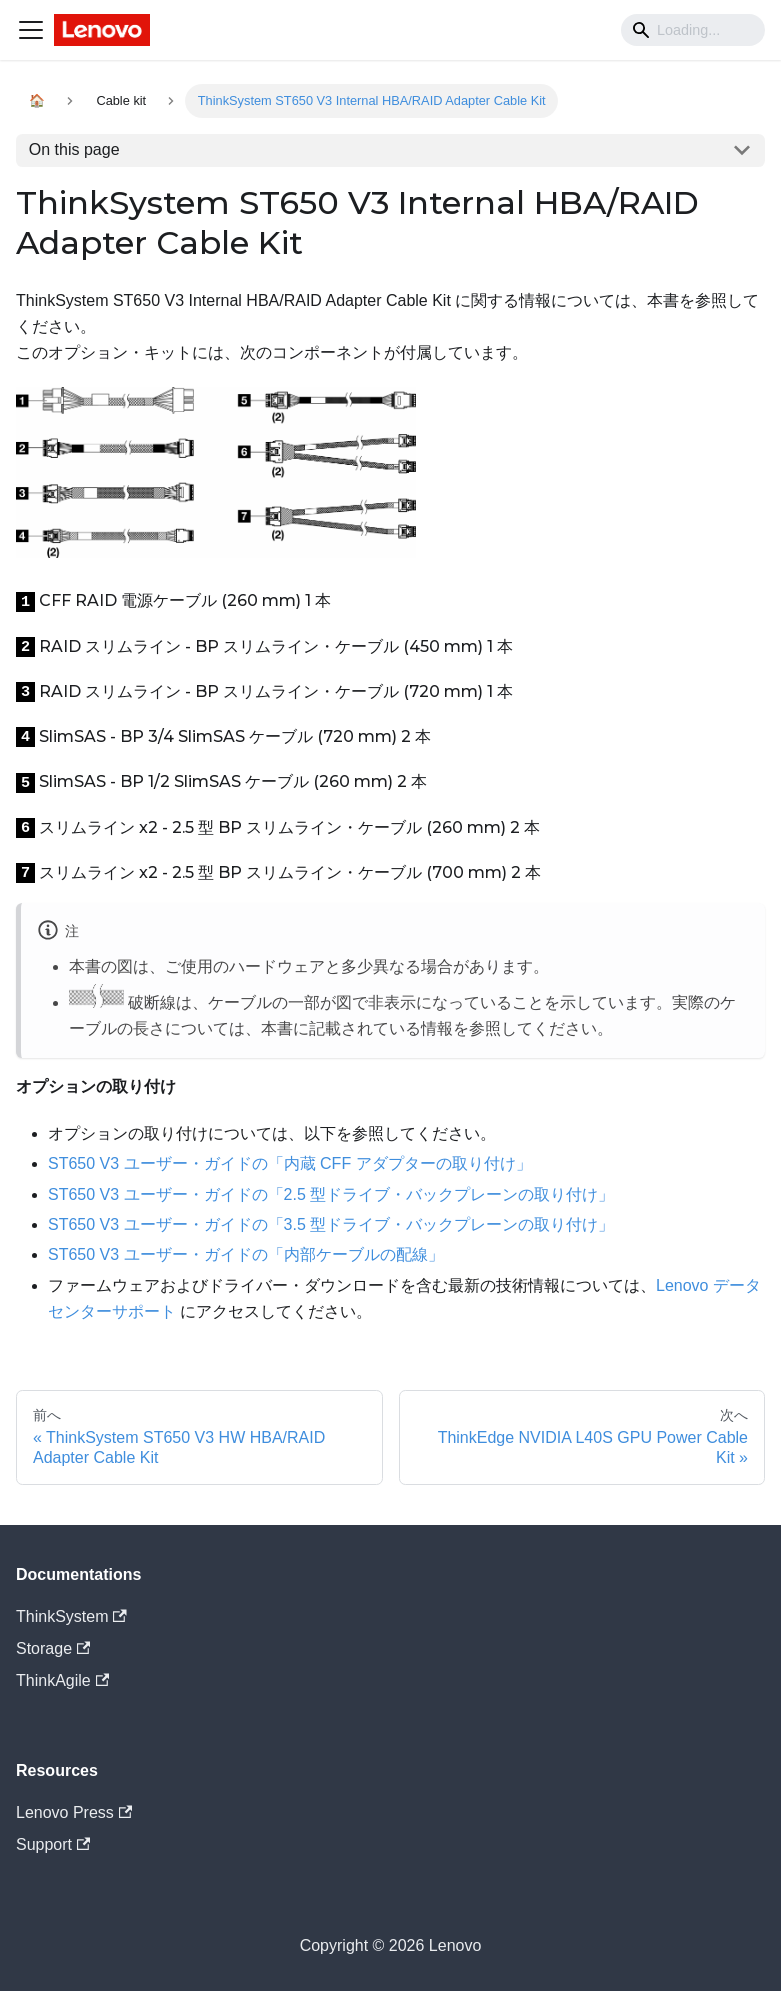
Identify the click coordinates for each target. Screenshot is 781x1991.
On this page (74, 149)
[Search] (693, 30)
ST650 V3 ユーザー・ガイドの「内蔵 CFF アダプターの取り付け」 (290, 1163)
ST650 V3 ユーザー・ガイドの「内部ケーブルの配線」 (246, 1254)
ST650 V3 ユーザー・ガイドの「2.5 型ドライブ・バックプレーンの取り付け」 (331, 1194)
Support (53, 1844)
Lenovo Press (74, 1812)
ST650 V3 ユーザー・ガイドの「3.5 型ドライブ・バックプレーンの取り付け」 (331, 1224)
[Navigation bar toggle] (31, 30)
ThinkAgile (62, 1680)
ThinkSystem (71, 1616)
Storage (53, 1648)
